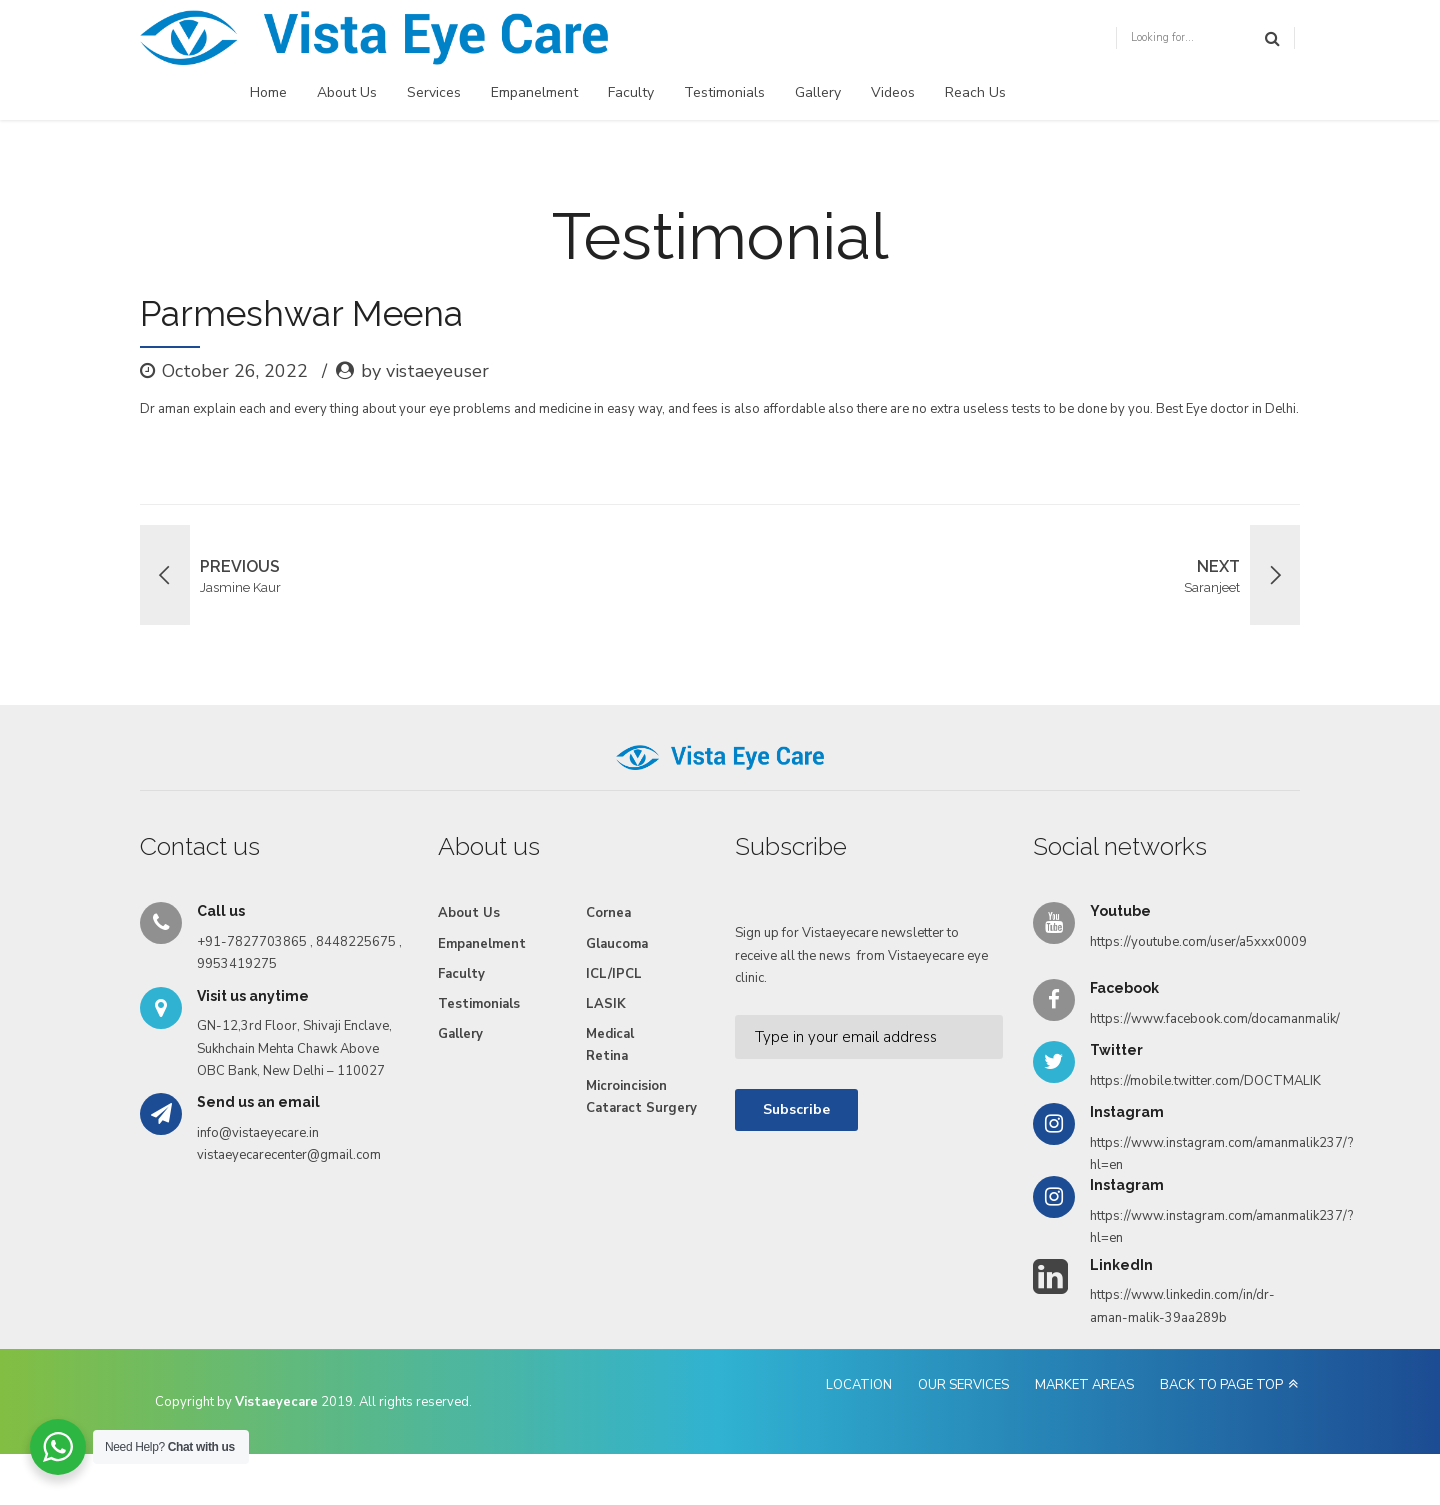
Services (434, 92)
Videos (893, 92)
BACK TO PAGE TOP (1221, 1385)
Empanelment (534, 92)
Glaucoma (617, 944)
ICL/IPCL (614, 974)
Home (268, 92)
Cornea (608, 913)
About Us (347, 92)
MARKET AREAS (1084, 1385)
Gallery (818, 92)
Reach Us (975, 92)
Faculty (631, 92)
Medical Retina (610, 1045)
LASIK (606, 1004)
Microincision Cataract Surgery (641, 1097)
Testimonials (724, 92)
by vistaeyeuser (425, 371)
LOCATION (859, 1385)
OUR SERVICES (963, 1385)
